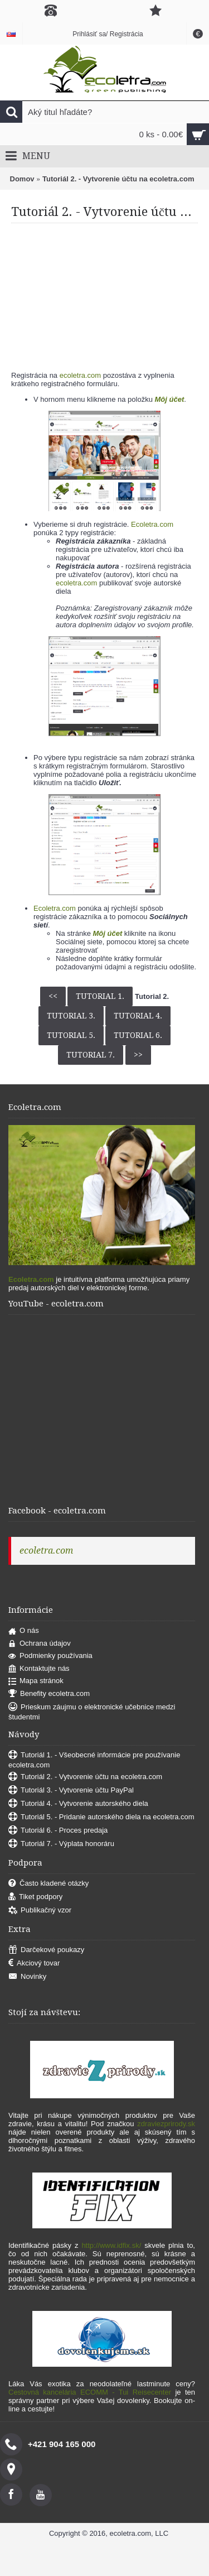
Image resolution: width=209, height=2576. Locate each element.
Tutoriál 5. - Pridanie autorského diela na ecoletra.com (101, 1817)
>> (138, 1054)
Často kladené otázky (48, 1883)
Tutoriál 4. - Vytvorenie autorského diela (78, 1804)
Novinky (27, 1977)
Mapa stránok (36, 1681)
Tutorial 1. (100, 996)
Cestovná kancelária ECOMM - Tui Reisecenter (89, 2392)
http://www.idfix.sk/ (111, 2245)
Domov (22, 179)
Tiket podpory (35, 1897)
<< (52, 996)
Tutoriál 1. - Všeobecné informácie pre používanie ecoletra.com (94, 1760)
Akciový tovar (34, 1963)
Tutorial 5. (71, 1035)
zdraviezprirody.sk (166, 2124)
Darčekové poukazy (46, 1950)
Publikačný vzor (39, 1910)
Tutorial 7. (90, 1054)
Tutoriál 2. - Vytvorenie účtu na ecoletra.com (118, 179)
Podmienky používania (50, 1656)
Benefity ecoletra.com (49, 1694)
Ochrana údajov (39, 1644)
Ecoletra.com (152, 524)
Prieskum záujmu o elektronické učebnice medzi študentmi (91, 1712)
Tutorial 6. (138, 1035)
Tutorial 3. (71, 1015)
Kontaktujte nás (39, 1669)
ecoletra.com (80, 375)
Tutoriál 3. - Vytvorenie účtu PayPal (71, 1790)
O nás (23, 1631)
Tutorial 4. (138, 1015)
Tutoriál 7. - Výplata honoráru (61, 1844)
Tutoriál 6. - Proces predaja (58, 1830)
